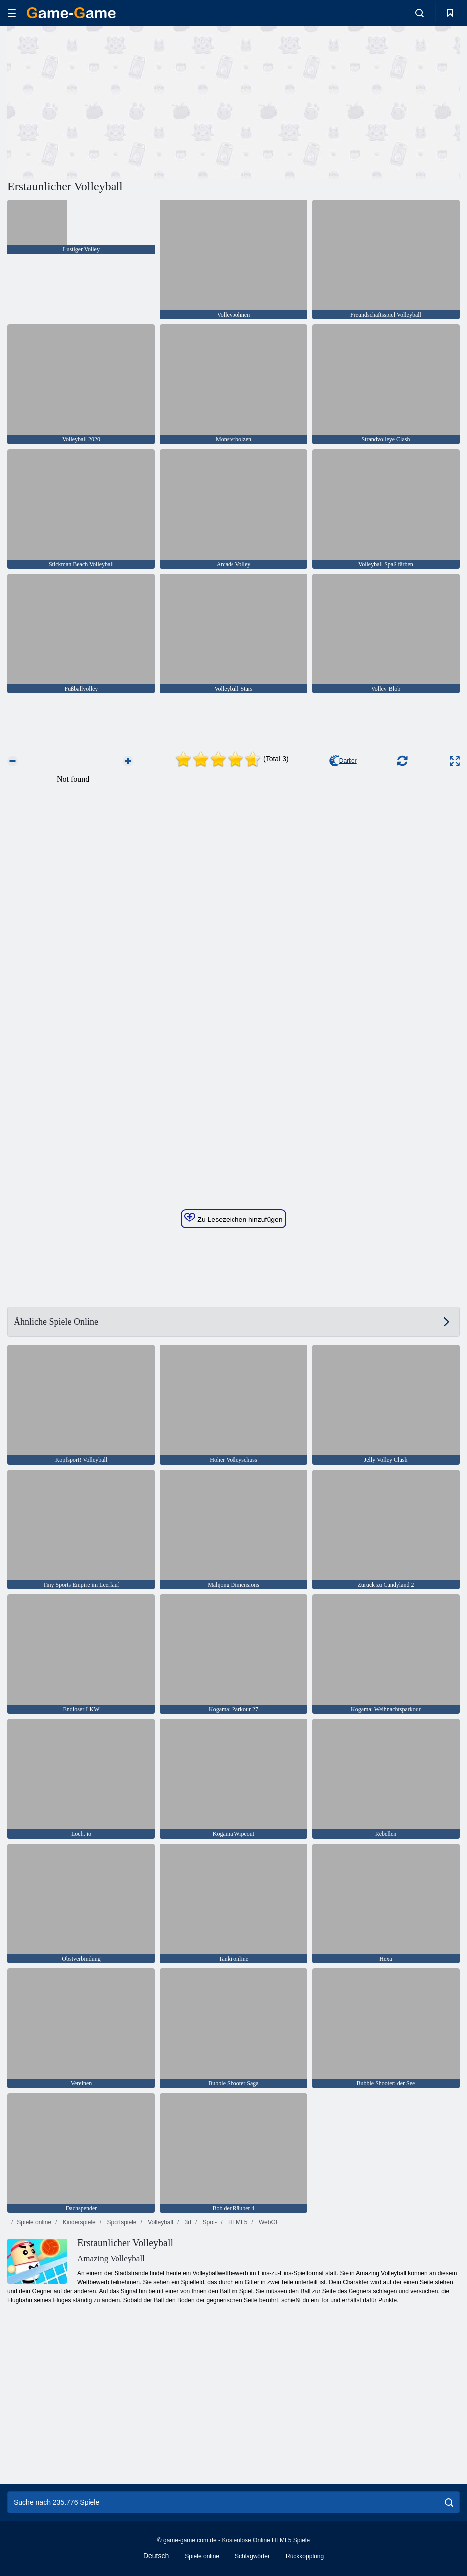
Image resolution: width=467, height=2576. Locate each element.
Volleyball (159, 2222)
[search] (449, 2502)
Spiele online (34, 2222)
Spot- (209, 2222)
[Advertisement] (120, 101)
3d (187, 2222)
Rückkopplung (305, 2556)
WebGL (268, 2222)
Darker (343, 760)
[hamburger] (11, 13)
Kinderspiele (78, 2222)
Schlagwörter (252, 2556)
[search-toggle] (419, 12)
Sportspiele (120, 2222)
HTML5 (237, 2222)
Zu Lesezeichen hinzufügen (233, 1218)
